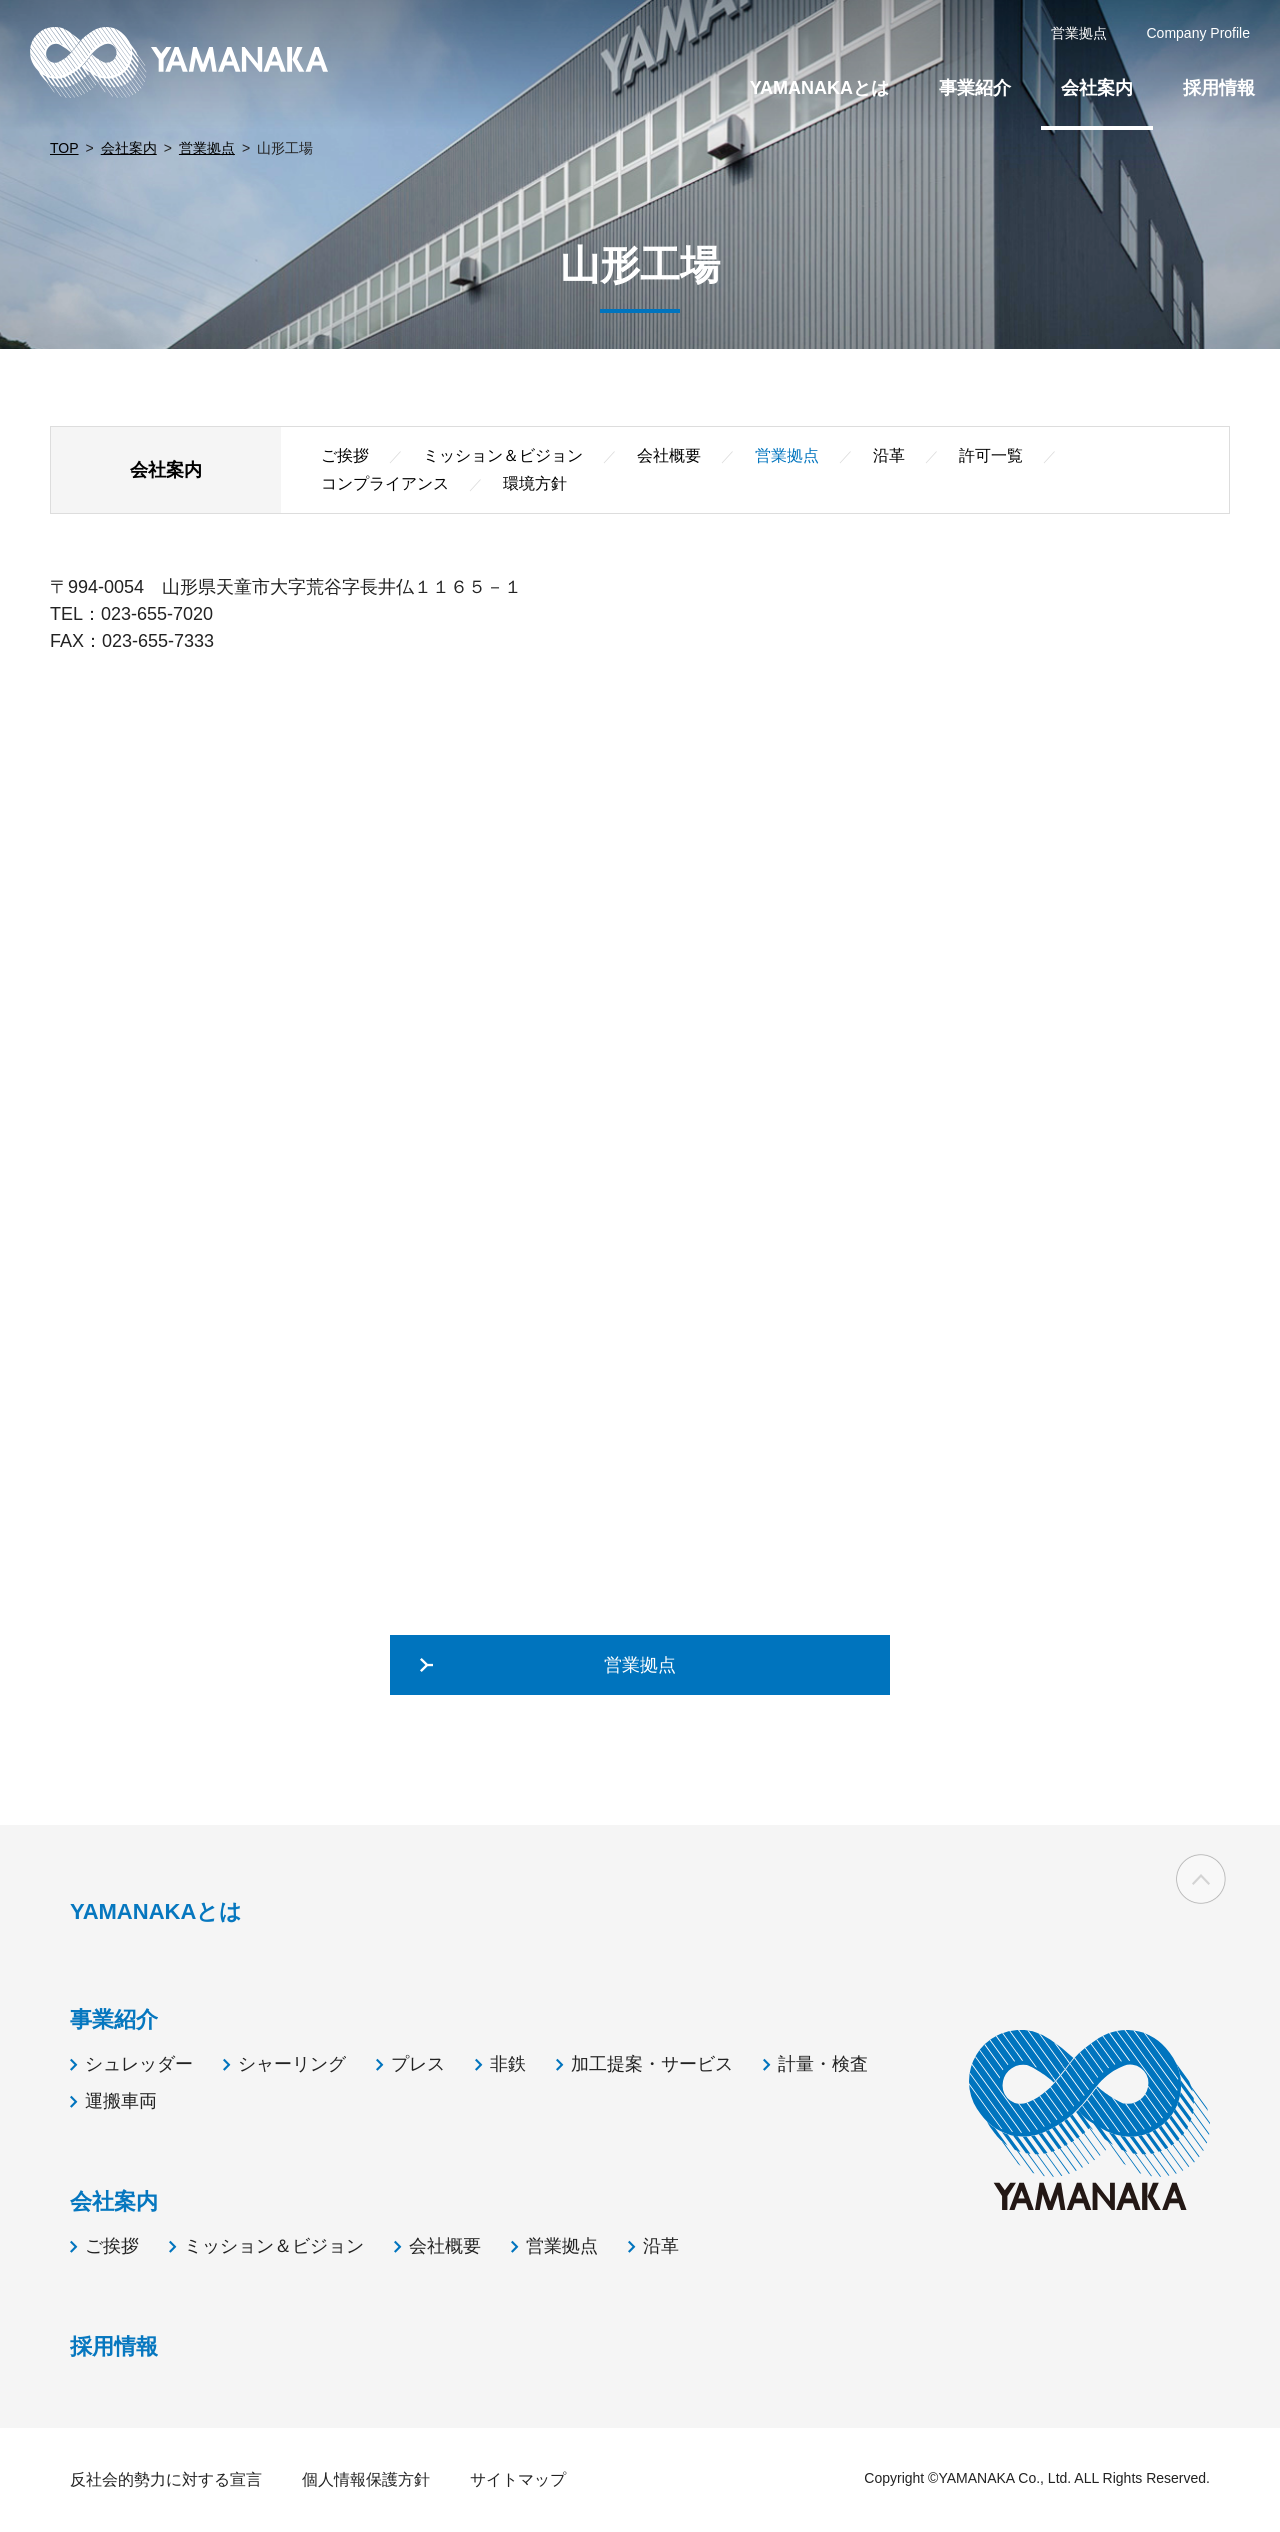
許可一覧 (991, 455)
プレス (418, 2064)
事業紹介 (975, 88)
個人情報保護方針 (366, 2479)
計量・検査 (823, 2064)
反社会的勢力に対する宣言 (166, 2479)
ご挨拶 (345, 455)
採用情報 (1219, 88)
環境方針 (535, 483)
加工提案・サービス (652, 2064)
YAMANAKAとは (819, 88)
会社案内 (129, 148)
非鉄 (508, 2064)
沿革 (889, 455)
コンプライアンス (385, 483)
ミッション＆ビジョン (503, 455)
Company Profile (1199, 33)
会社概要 (669, 455)
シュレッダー (139, 2064)
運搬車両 (121, 2101)
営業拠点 (207, 148)
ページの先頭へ (1201, 1880)
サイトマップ (518, 2479)
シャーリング (292, 2064)
